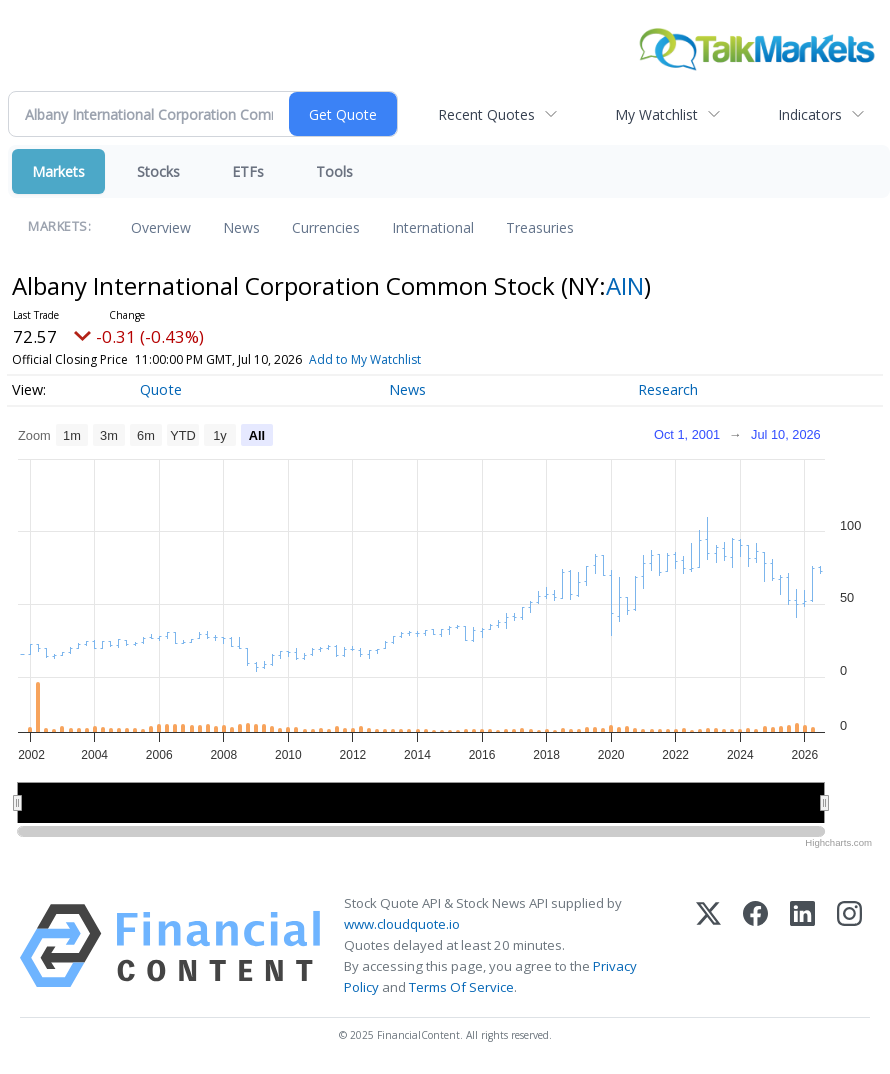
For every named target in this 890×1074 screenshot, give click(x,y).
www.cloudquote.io (402, 924)
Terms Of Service (461, 987)
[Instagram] (849, 946)
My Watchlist (656, 114)
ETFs (248, 171)
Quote (161, 389)
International (433, 227)
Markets (58, 171)
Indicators (810, 114)
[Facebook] (755, 946)
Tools (334, 171)
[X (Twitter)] (708, 946)
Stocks (158, 171)
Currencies (326, 227)
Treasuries (540, 227)
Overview (161, 227)
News (241, 227)
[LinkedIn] (802, 946)
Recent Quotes (486, 114)
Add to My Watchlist (365, 359)
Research (668, 389)
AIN (625, 285)
